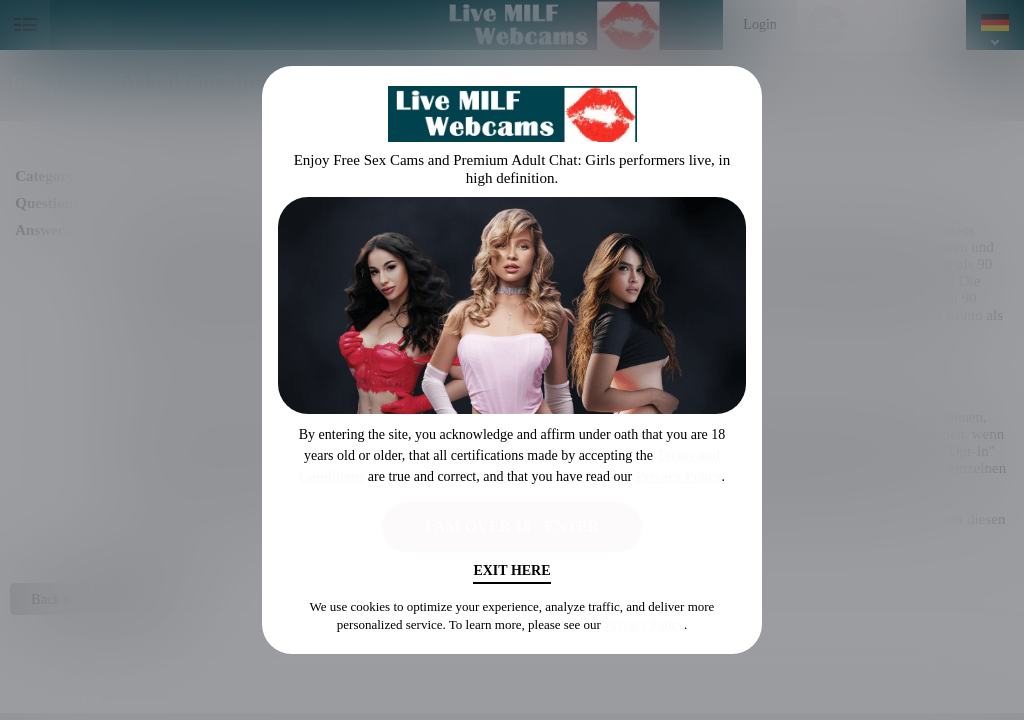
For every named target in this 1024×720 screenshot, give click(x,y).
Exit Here (511, 570)
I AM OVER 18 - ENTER (512, 526)
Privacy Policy (679, 476)
